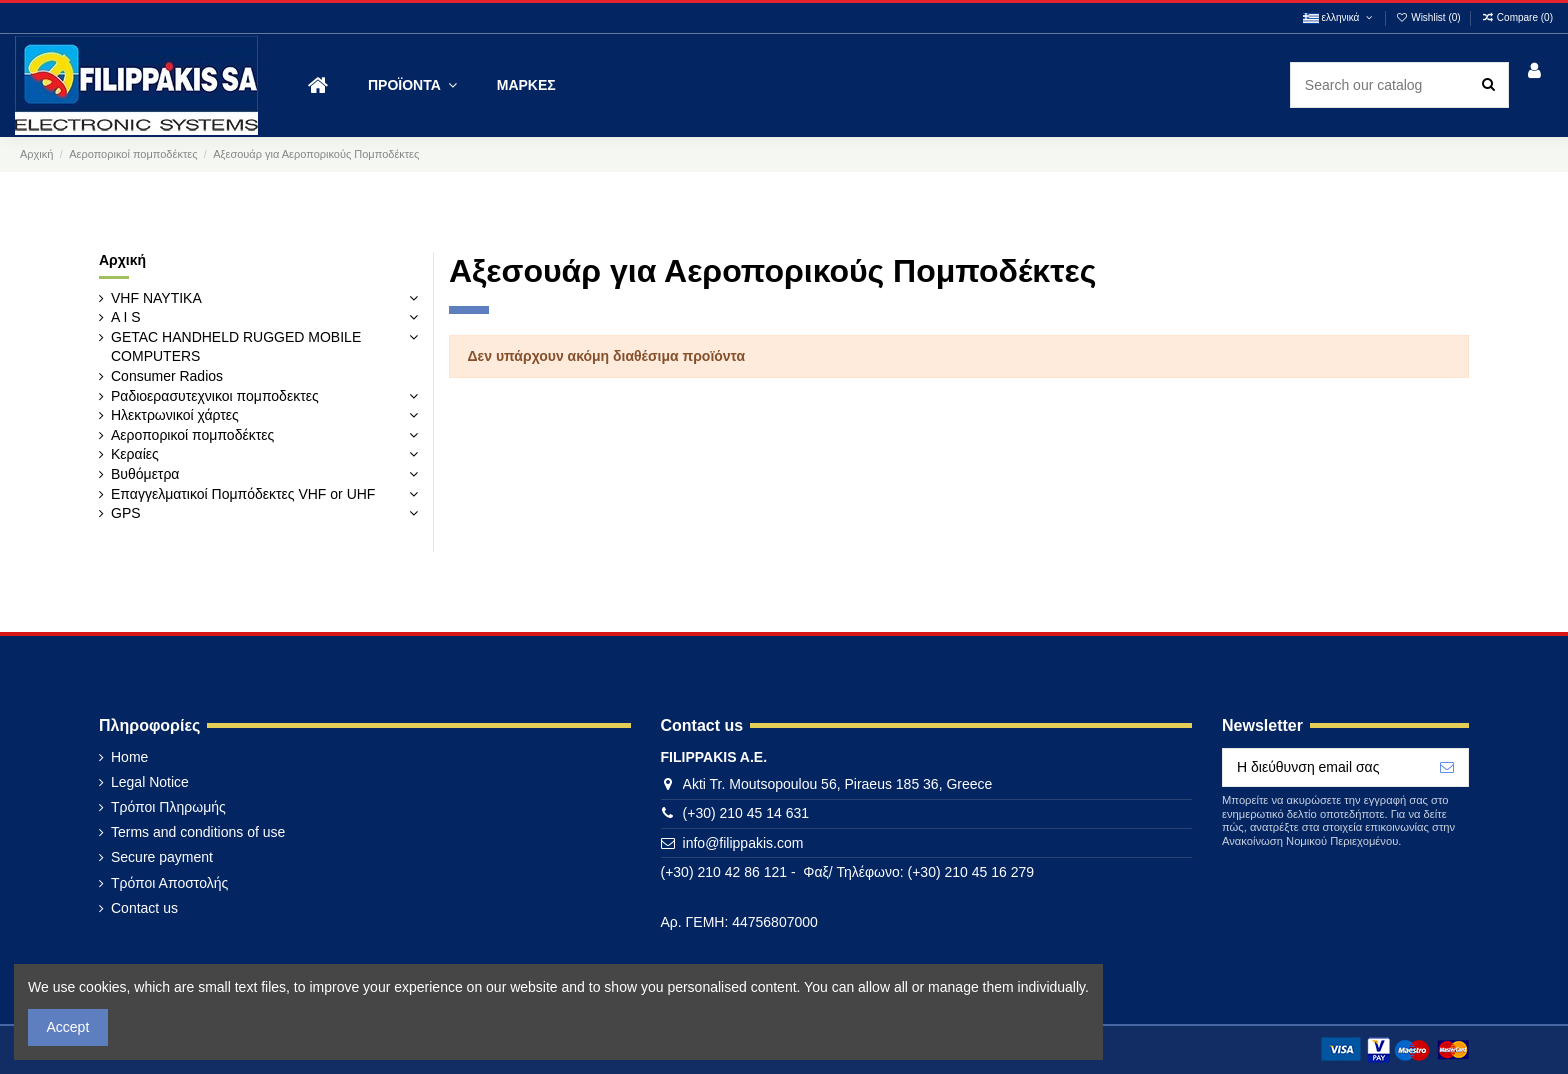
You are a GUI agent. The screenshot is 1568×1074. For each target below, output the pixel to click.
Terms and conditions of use (198, 832)
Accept (68, 1027)
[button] (412, 85)
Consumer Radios (167, 376)
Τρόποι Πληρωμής (168, 807)
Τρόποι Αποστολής (169, 883)
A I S (126, 317)
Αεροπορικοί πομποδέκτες (192, 435)
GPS (126, 513)
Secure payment (162, 857)
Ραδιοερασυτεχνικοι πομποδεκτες (215, 396)
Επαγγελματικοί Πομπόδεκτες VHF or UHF (243, 494)
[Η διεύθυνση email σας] (1324, 768)
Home (129, 757)
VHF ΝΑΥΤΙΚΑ (156, 298)
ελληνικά (1339, 17)
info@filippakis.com (743, 843)
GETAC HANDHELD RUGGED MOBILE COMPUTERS (236, 347)
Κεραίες (135, 454)
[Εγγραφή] (1447, 768)
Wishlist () (1430, 17)
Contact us (144, 908)
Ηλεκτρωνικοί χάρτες (175, 415)
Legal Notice (150, 782)
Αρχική (122, 260)
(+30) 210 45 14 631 (746, 813)
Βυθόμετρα (145, 474)
